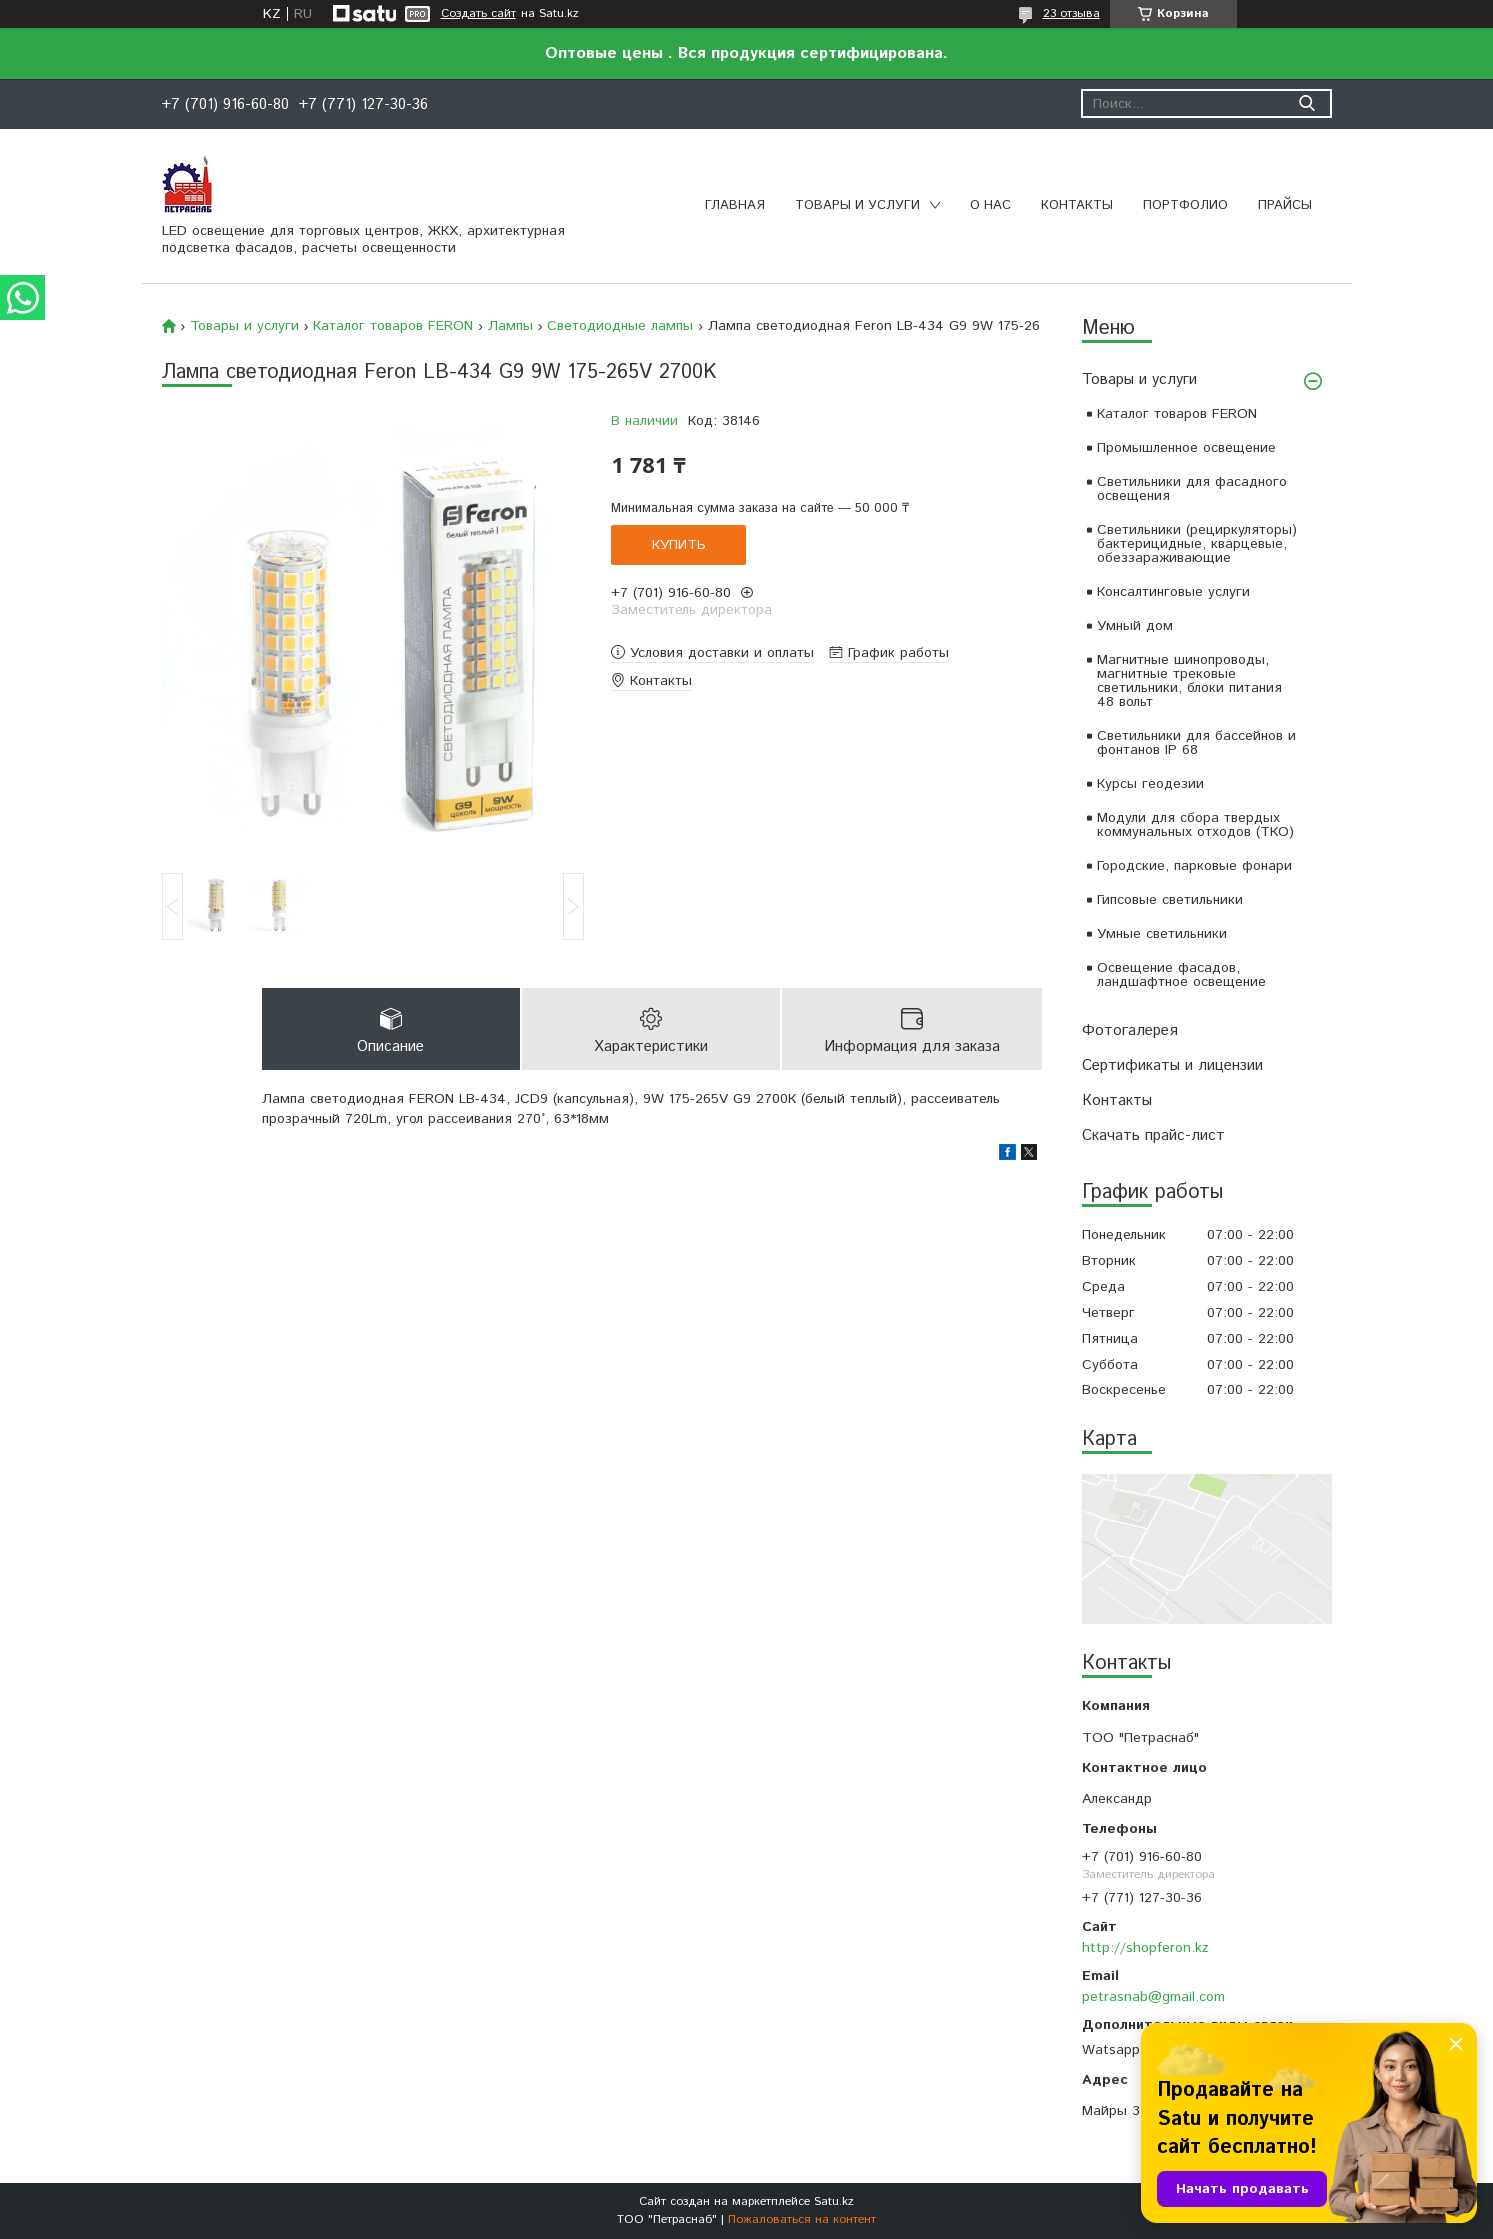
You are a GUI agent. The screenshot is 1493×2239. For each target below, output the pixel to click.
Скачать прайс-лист (1153, 1135)
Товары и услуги (857, 205)
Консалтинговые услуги (1173, 592)
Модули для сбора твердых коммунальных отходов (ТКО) (1195, 825)
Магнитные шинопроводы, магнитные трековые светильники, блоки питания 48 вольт (1189, 681)
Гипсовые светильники (1170, 900)
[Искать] (1307, 103)
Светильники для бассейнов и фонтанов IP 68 (1196, 743)
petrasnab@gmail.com (1153, 1997)
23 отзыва (1071, 13)
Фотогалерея (1130, 1030)
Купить (679, 545)
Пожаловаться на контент (802, 2219)
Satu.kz (834, 2201)
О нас (990, 205)
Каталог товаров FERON (1177, 414)
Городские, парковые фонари (1194, 866)
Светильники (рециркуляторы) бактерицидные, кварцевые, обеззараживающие (1197, 544)
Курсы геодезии (1150, 784)
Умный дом (1135, 626)
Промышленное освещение (1186, 448)
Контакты (1077, 205)
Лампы (510, 326)
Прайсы (1285, 205)
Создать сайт (478, 14)
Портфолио (1185, 205)
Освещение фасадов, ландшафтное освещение (1181, 975)
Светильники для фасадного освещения (1192, 489)
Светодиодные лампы (620, 326)
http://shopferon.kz (1145, 1948)
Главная (735, 205)
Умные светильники (1162, 934)
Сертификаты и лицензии (1172, 1065)
